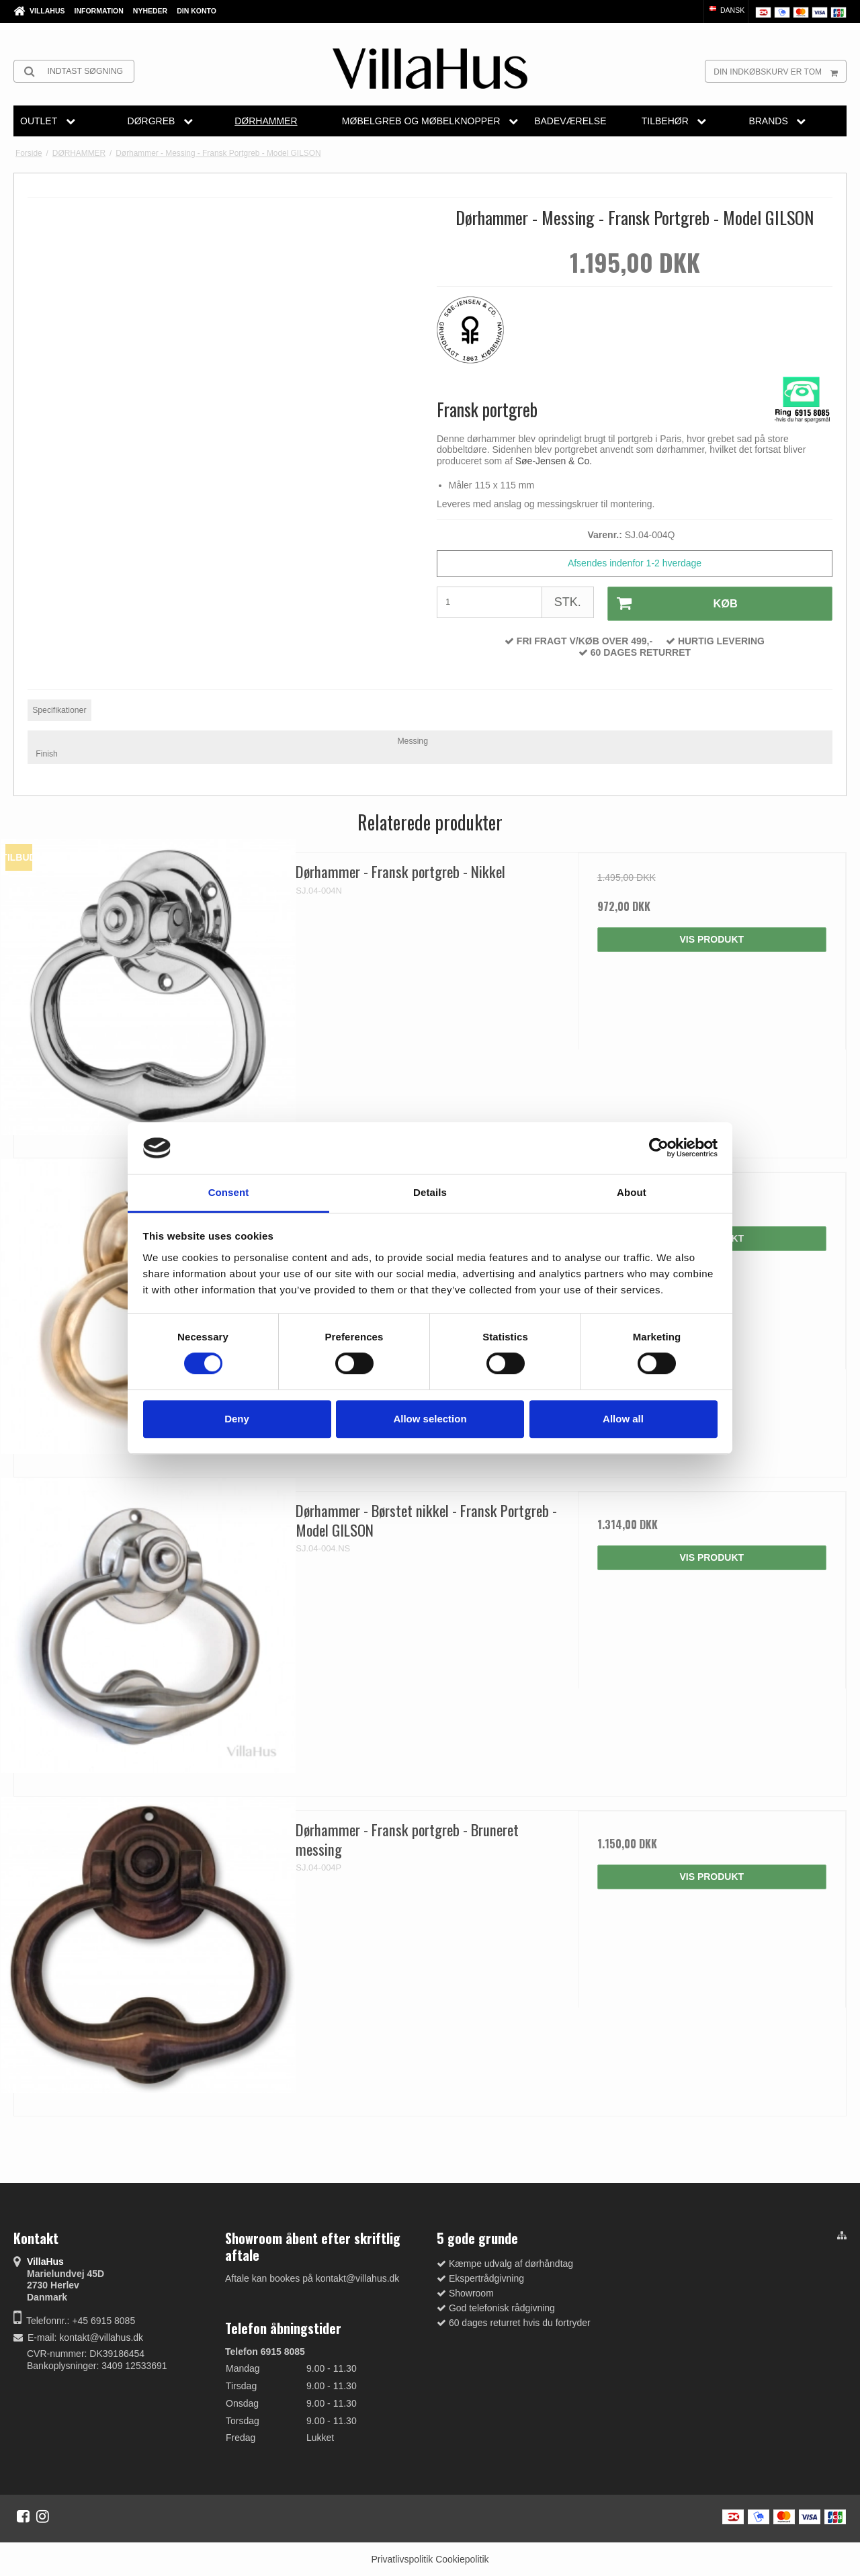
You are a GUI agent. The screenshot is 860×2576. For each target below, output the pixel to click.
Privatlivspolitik (402, 2557)
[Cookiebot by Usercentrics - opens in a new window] (659, 1148)
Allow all (623, 1418)
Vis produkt (711, 938)
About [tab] (631, 1192)
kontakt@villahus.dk (101, 2335)
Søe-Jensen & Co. (553, 461)
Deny (236, 1418)
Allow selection (429, 1418)
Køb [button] (671, 603)
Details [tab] (430, 1192)
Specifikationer (59, 708)
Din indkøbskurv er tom (780, 71)
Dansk (725, 10)
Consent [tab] (228, 1192)
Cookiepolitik (461, 2557)
